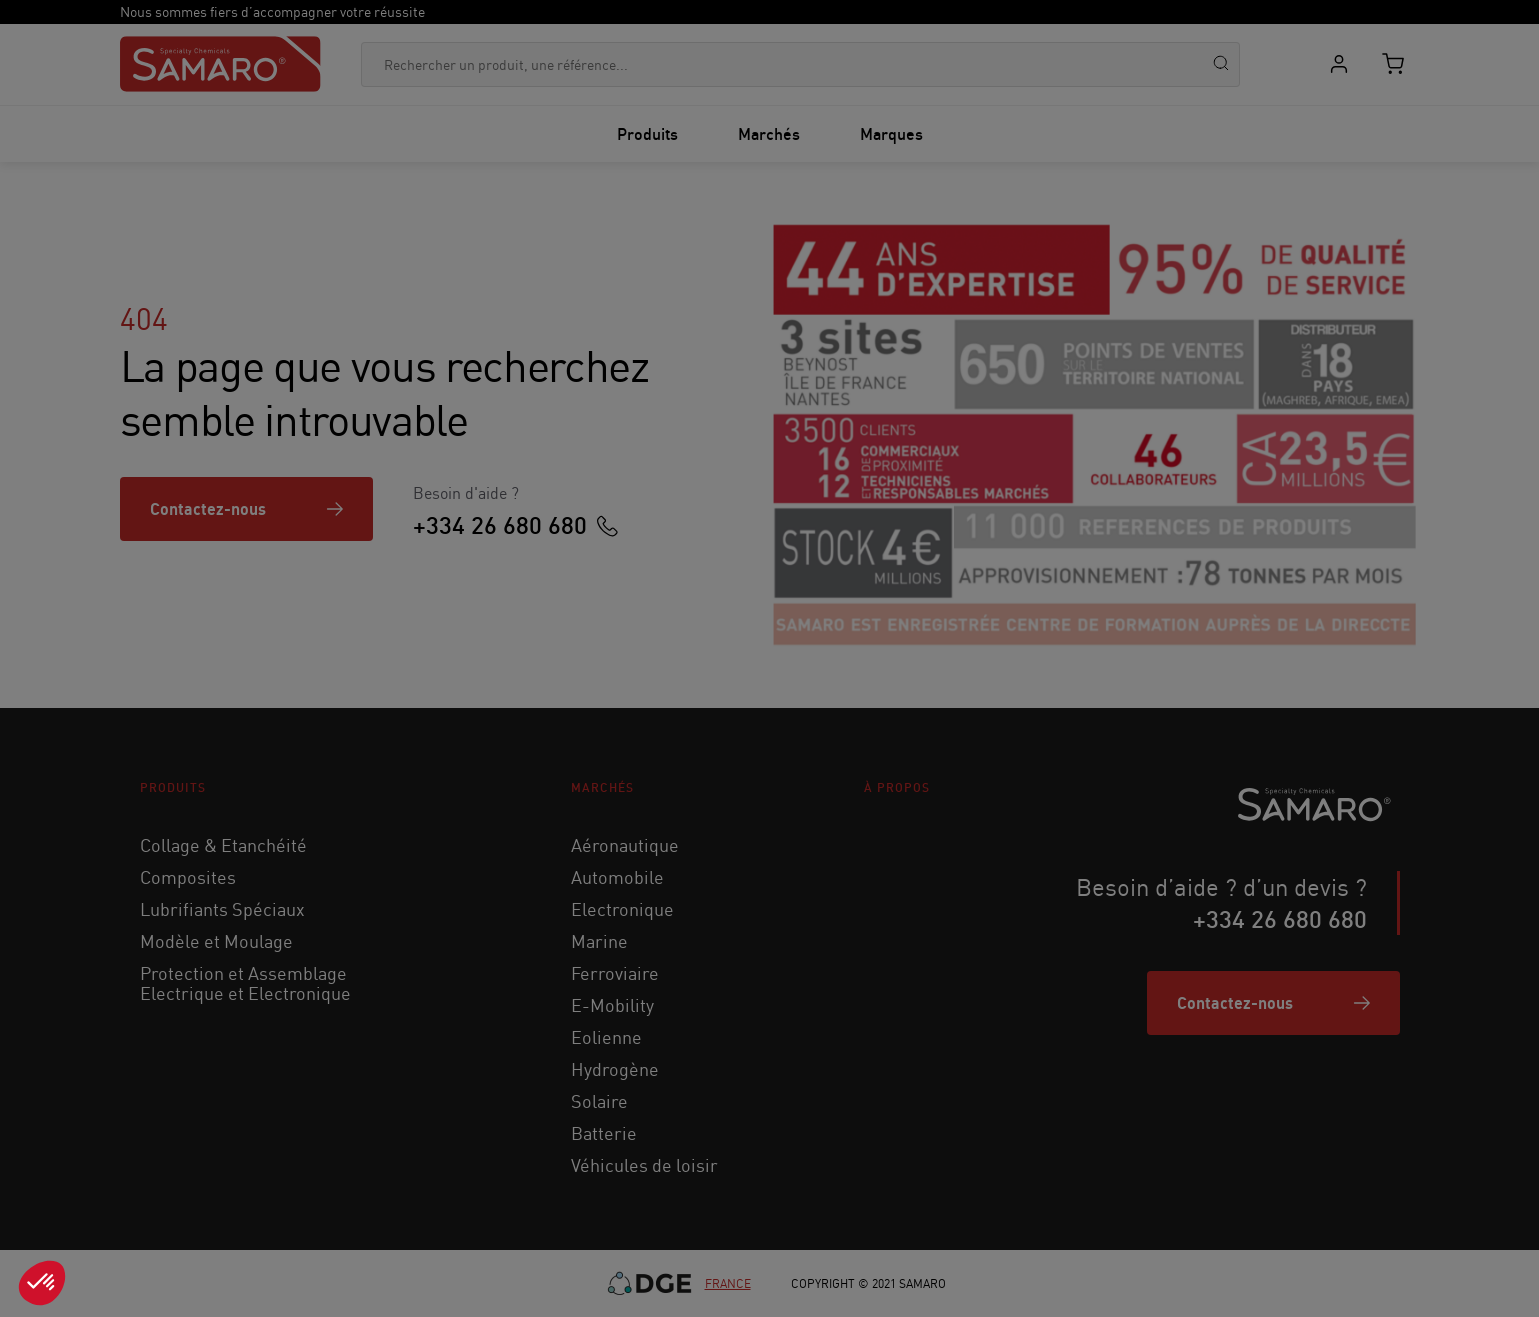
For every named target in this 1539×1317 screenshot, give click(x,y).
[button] (42, 1283)
